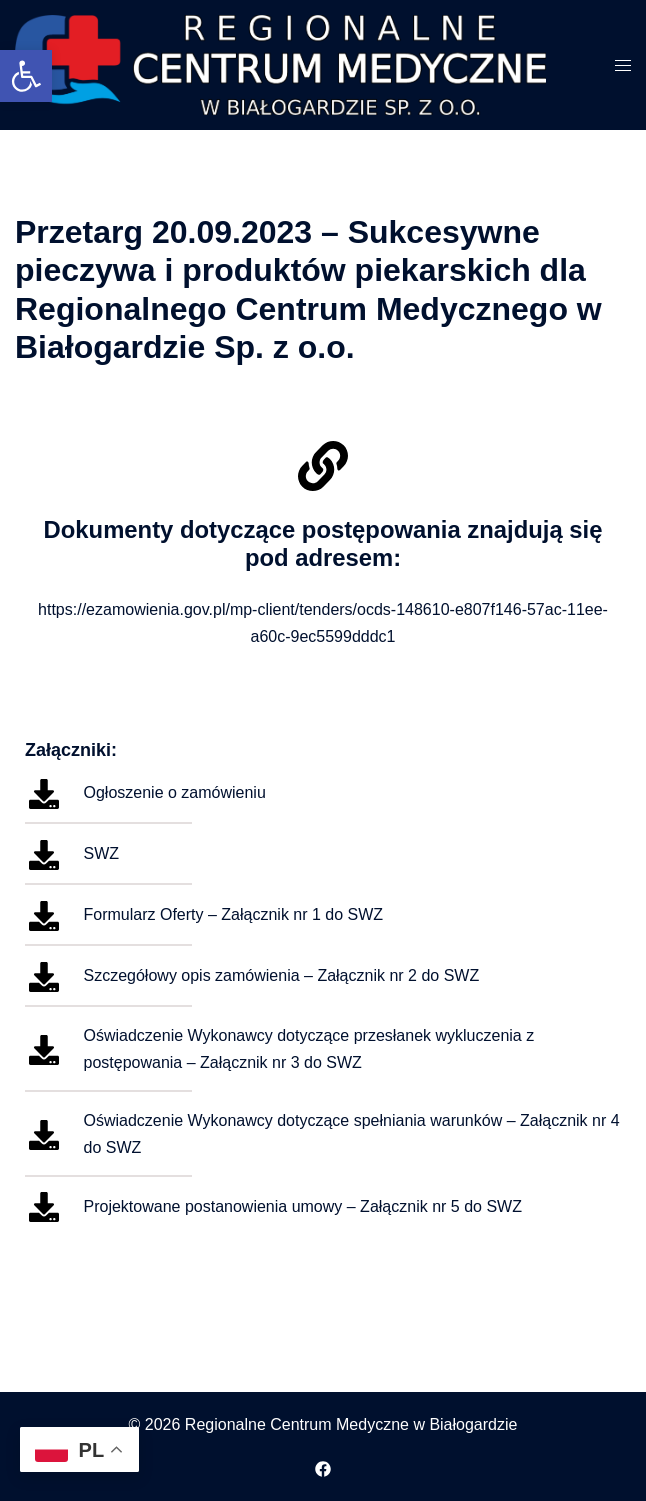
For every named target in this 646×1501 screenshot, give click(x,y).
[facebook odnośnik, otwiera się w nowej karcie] (323, 1466)
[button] (26, 76)
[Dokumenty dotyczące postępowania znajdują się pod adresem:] (323, 466)
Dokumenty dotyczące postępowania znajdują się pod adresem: (323, 544)
